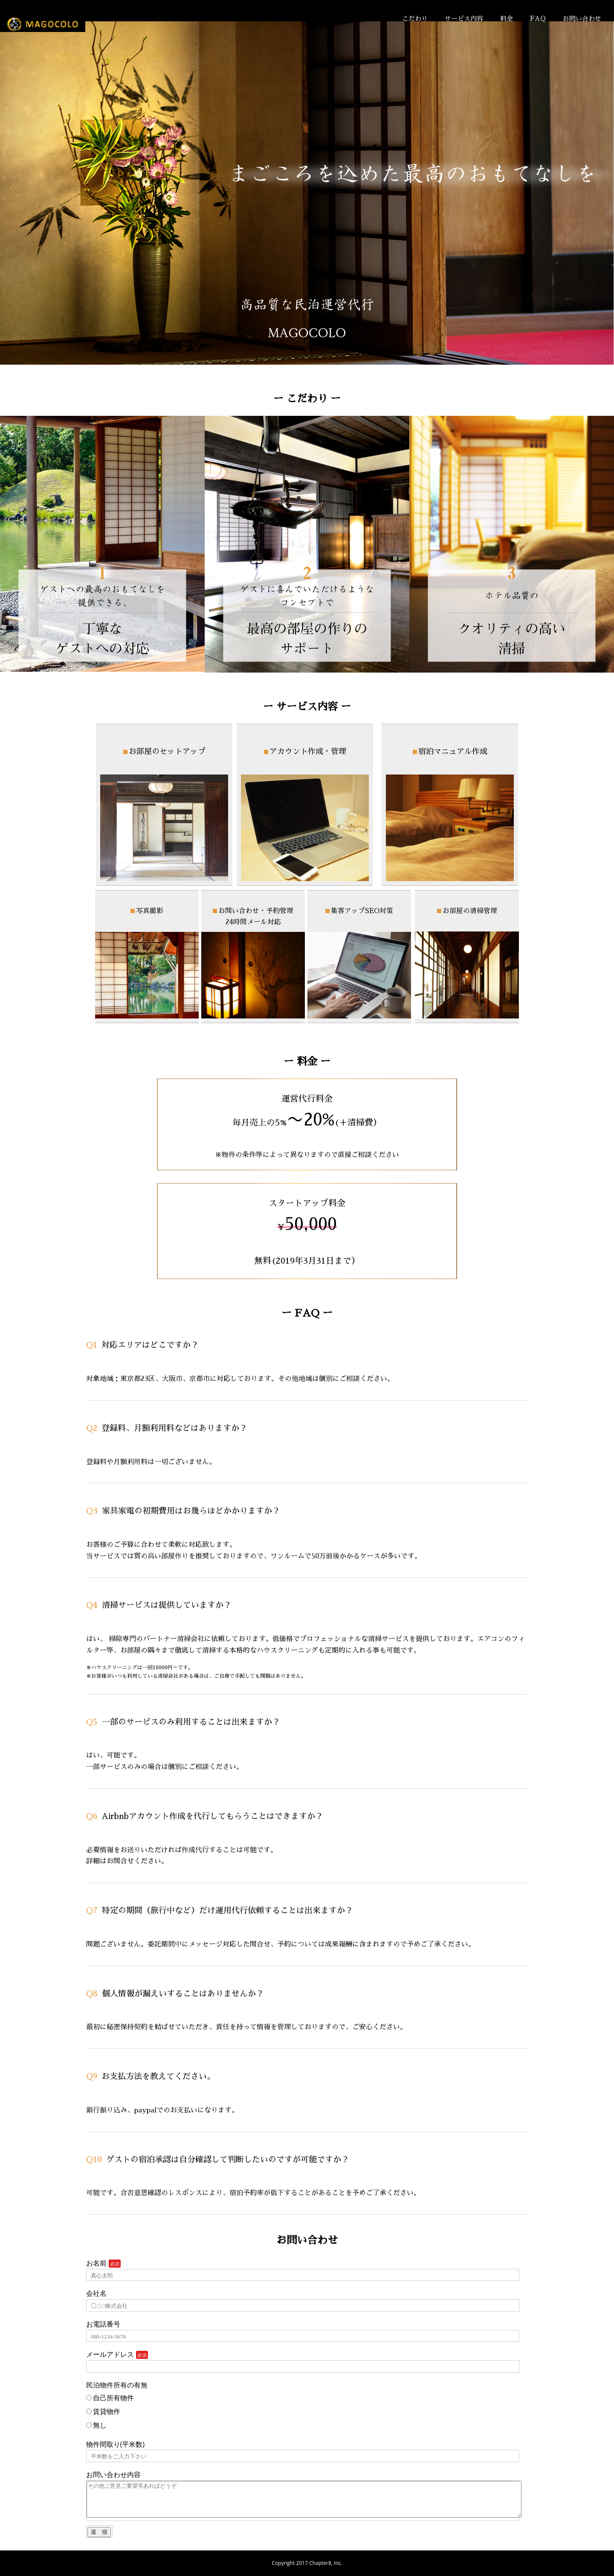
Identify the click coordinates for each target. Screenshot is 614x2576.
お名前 (96, 2263)
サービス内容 (464, 18)
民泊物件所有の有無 (117, 2385)
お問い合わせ (582, 18)
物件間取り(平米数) (115, 2444)
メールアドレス (110, 2354)
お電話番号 (103, 2324)
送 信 (99, 2532)
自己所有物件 (110, 2398)
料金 (506, 18)
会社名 (96, 2293)
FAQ (538, 18)
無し (96, 2425)
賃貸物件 (103, 2411)
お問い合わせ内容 (113, 2474)
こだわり (415, 18)
